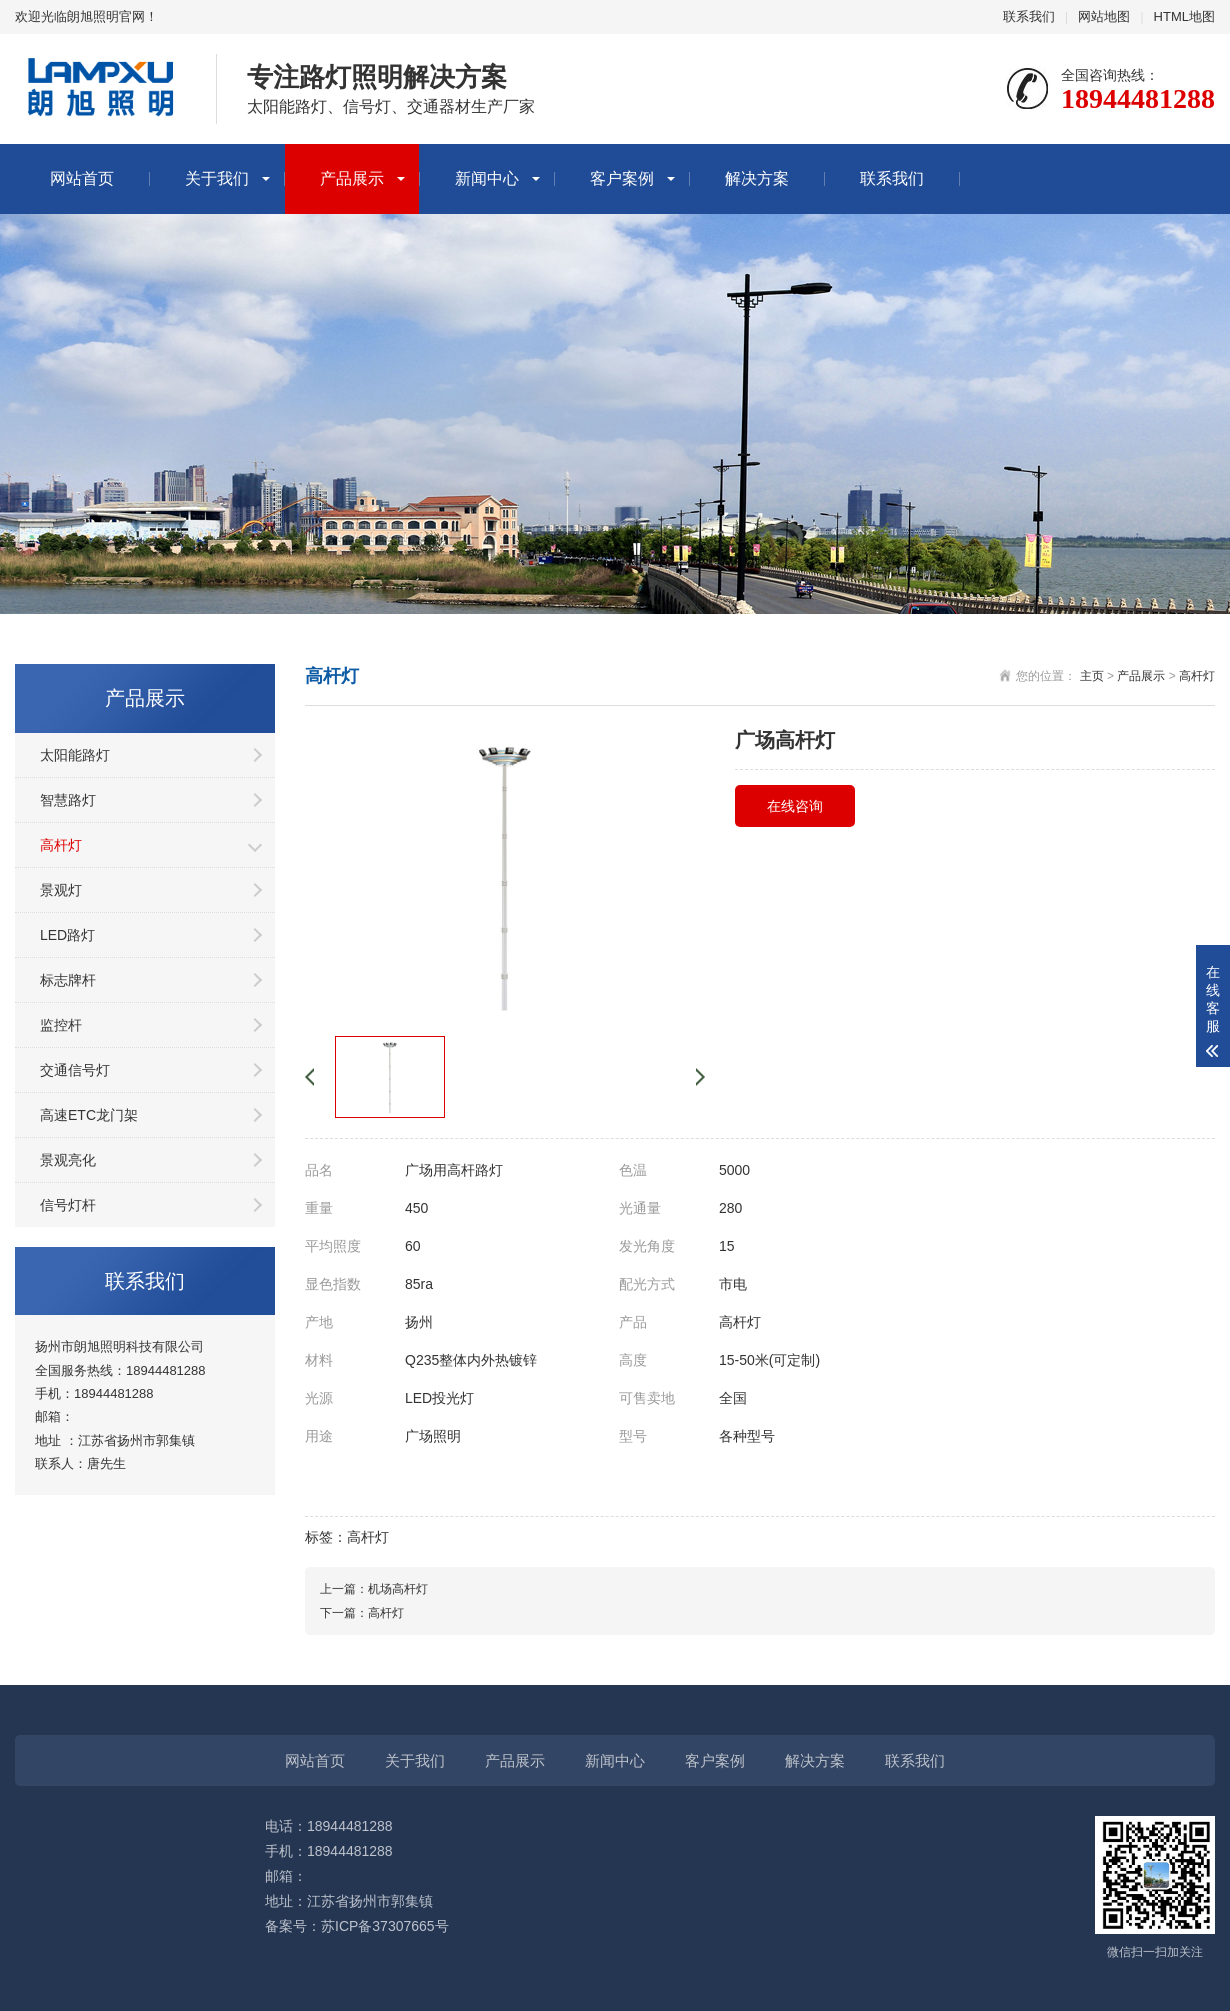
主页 (1092, 676)
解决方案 (757, 178)
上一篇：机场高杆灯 (374, 1589)
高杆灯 (61, 845)
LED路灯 (67, 935)
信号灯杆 (68, 1205)
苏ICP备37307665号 (385, 1926)
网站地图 (1104, 16)
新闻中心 (487, 178)
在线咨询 (795, 806)
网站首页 (82, 178)
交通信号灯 (75, 1070)
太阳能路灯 (75, 755)
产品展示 (352, 178)
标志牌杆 (68, 980)
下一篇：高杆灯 (362, 1613)
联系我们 (1029, 16)
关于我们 (217, 178)
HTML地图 (1184, 16)
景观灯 (61, 890)
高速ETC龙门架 (89, 1115)
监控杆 (61, 1025)
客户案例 (622, 178)
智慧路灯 (68, 800)
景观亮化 (68, 1160)
